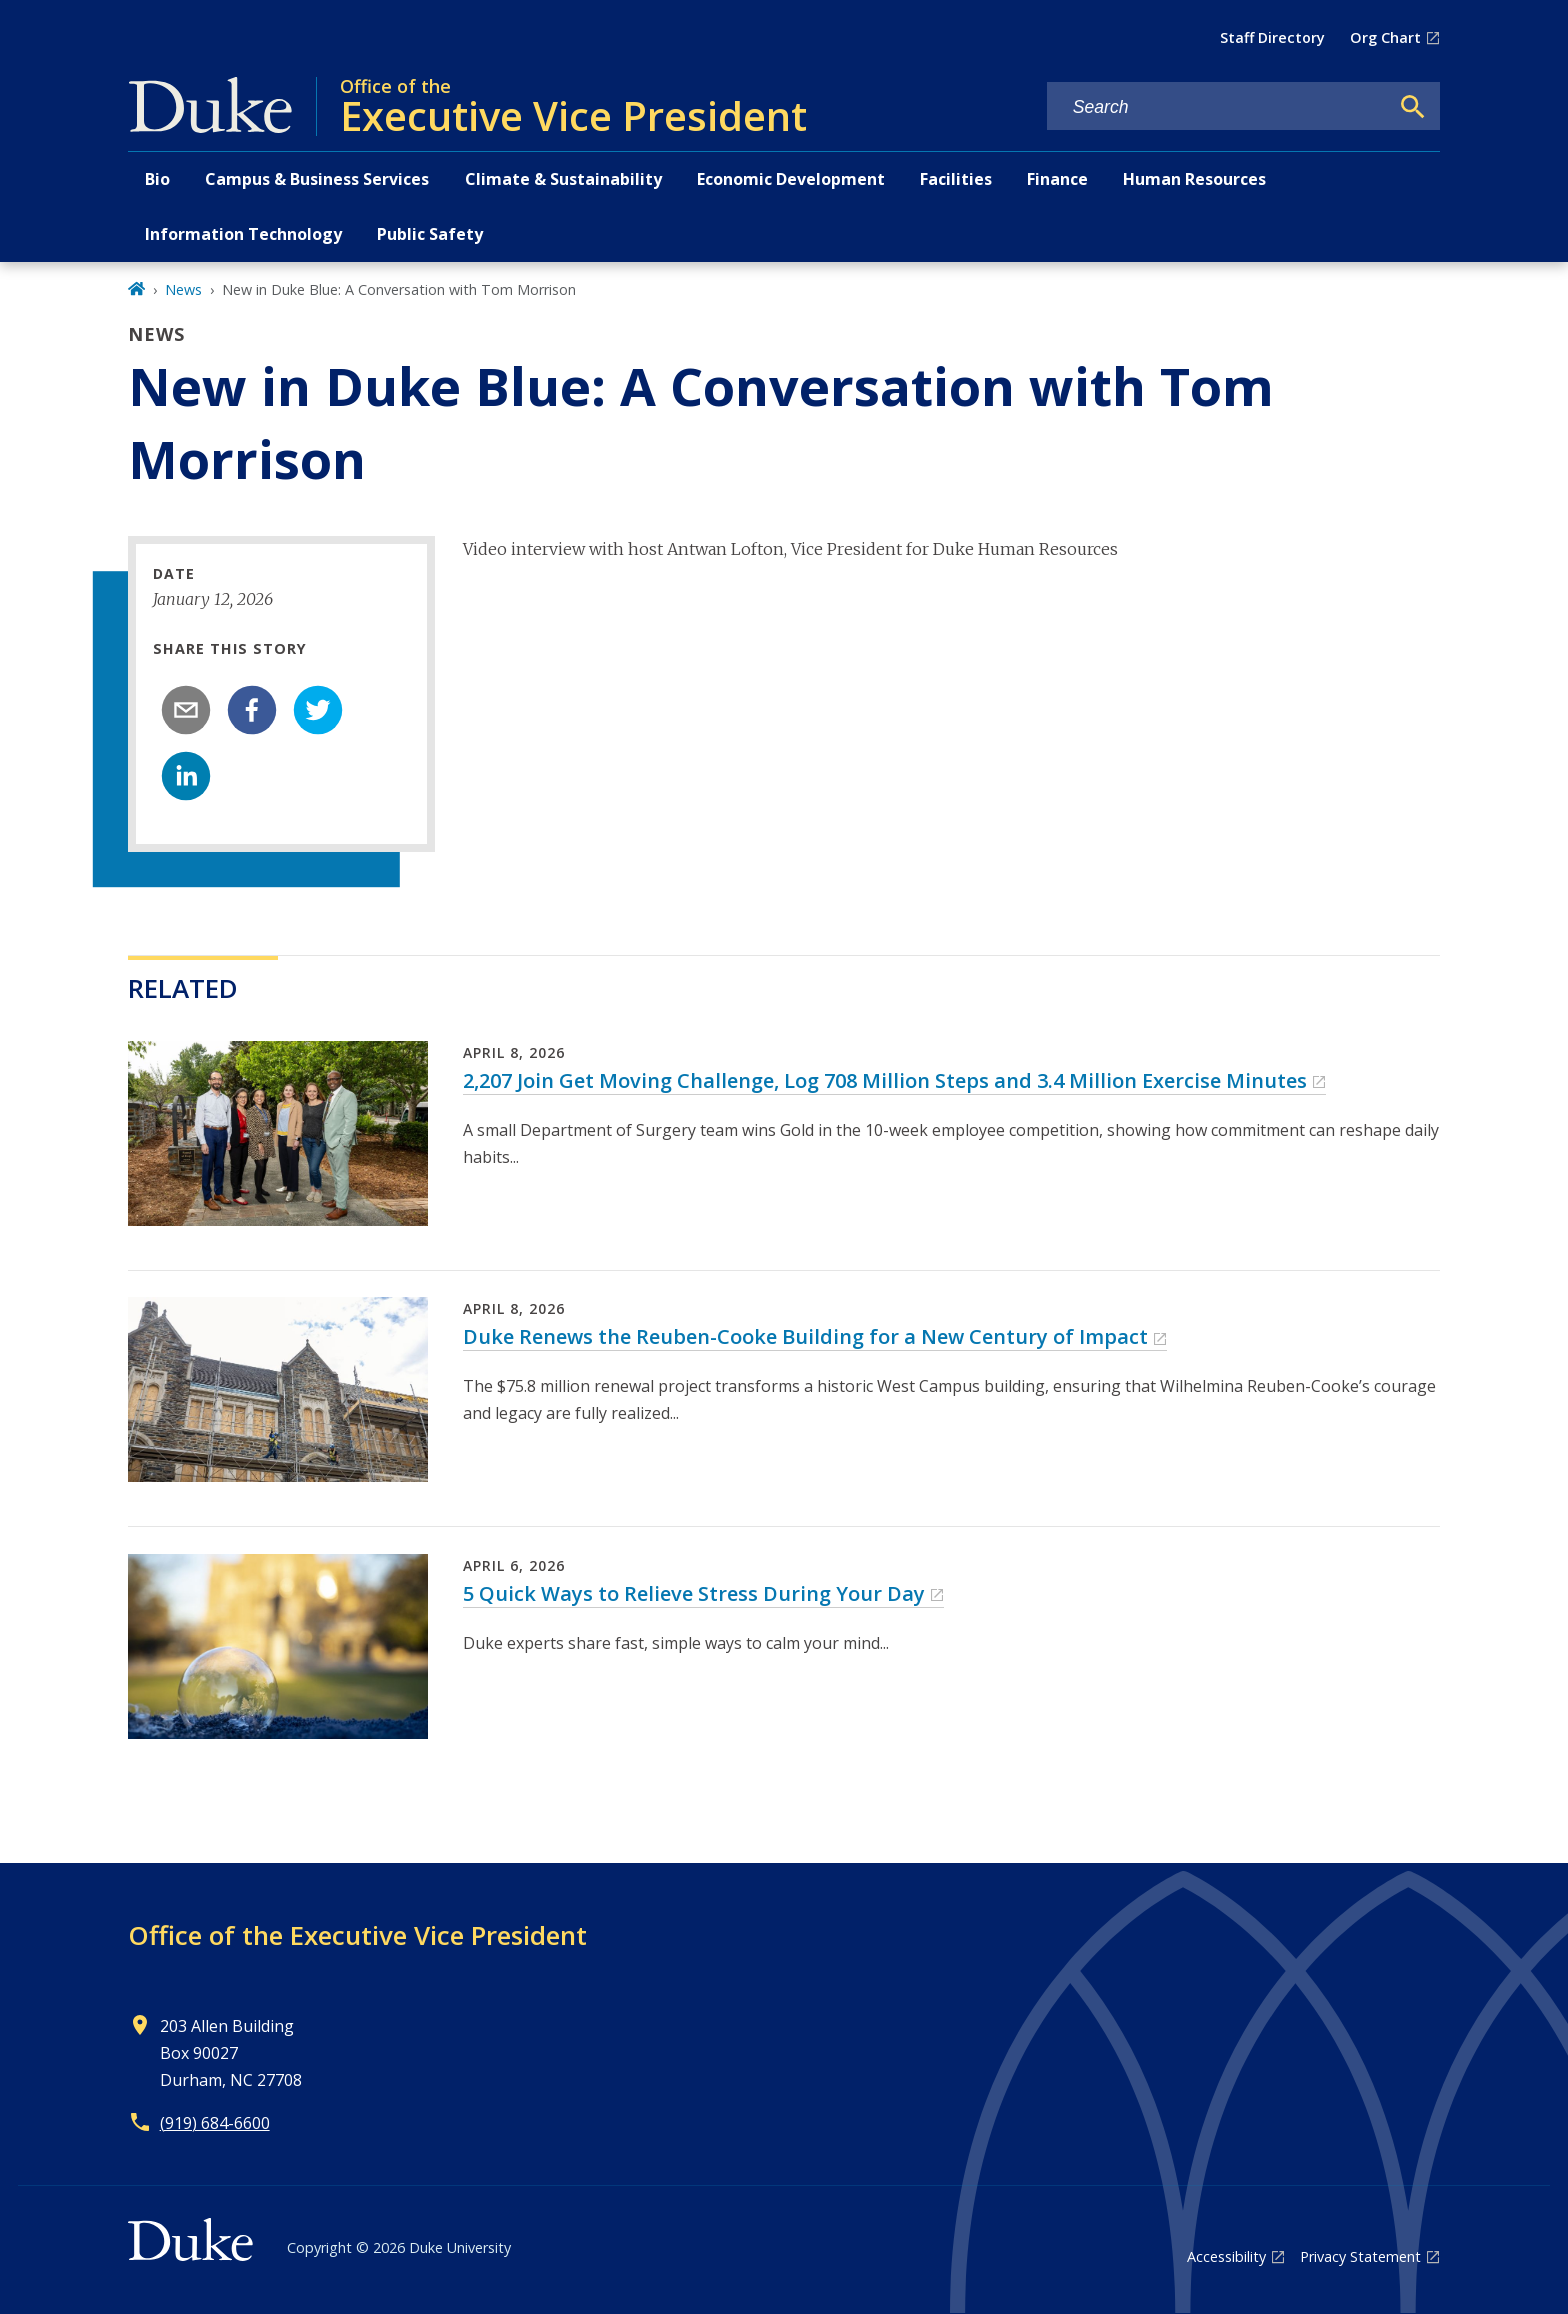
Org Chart (1385, 37)
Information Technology (243, 234)
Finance (1057, 179)
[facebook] (252, 710)
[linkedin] (186, 776)
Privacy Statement (1360, 2256)
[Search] (1413, 107)
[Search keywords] (1218, 107)
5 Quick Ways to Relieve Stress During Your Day (694, 1593)
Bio (157, 179)
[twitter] (318, 710)
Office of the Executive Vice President (357, 1935)
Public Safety (430, 234)
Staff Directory (1272, 37)
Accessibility (1226, 2256)
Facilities (956, 179)
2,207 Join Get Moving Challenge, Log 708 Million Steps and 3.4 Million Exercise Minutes (885, 1080)
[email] (186, 710)
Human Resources (1194, 179)
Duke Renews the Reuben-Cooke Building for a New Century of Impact (805, 1336)
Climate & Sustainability (563, 179)
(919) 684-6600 (215, 2123)
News (183, 289)
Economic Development (791, 179)
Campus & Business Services (317, 179)
